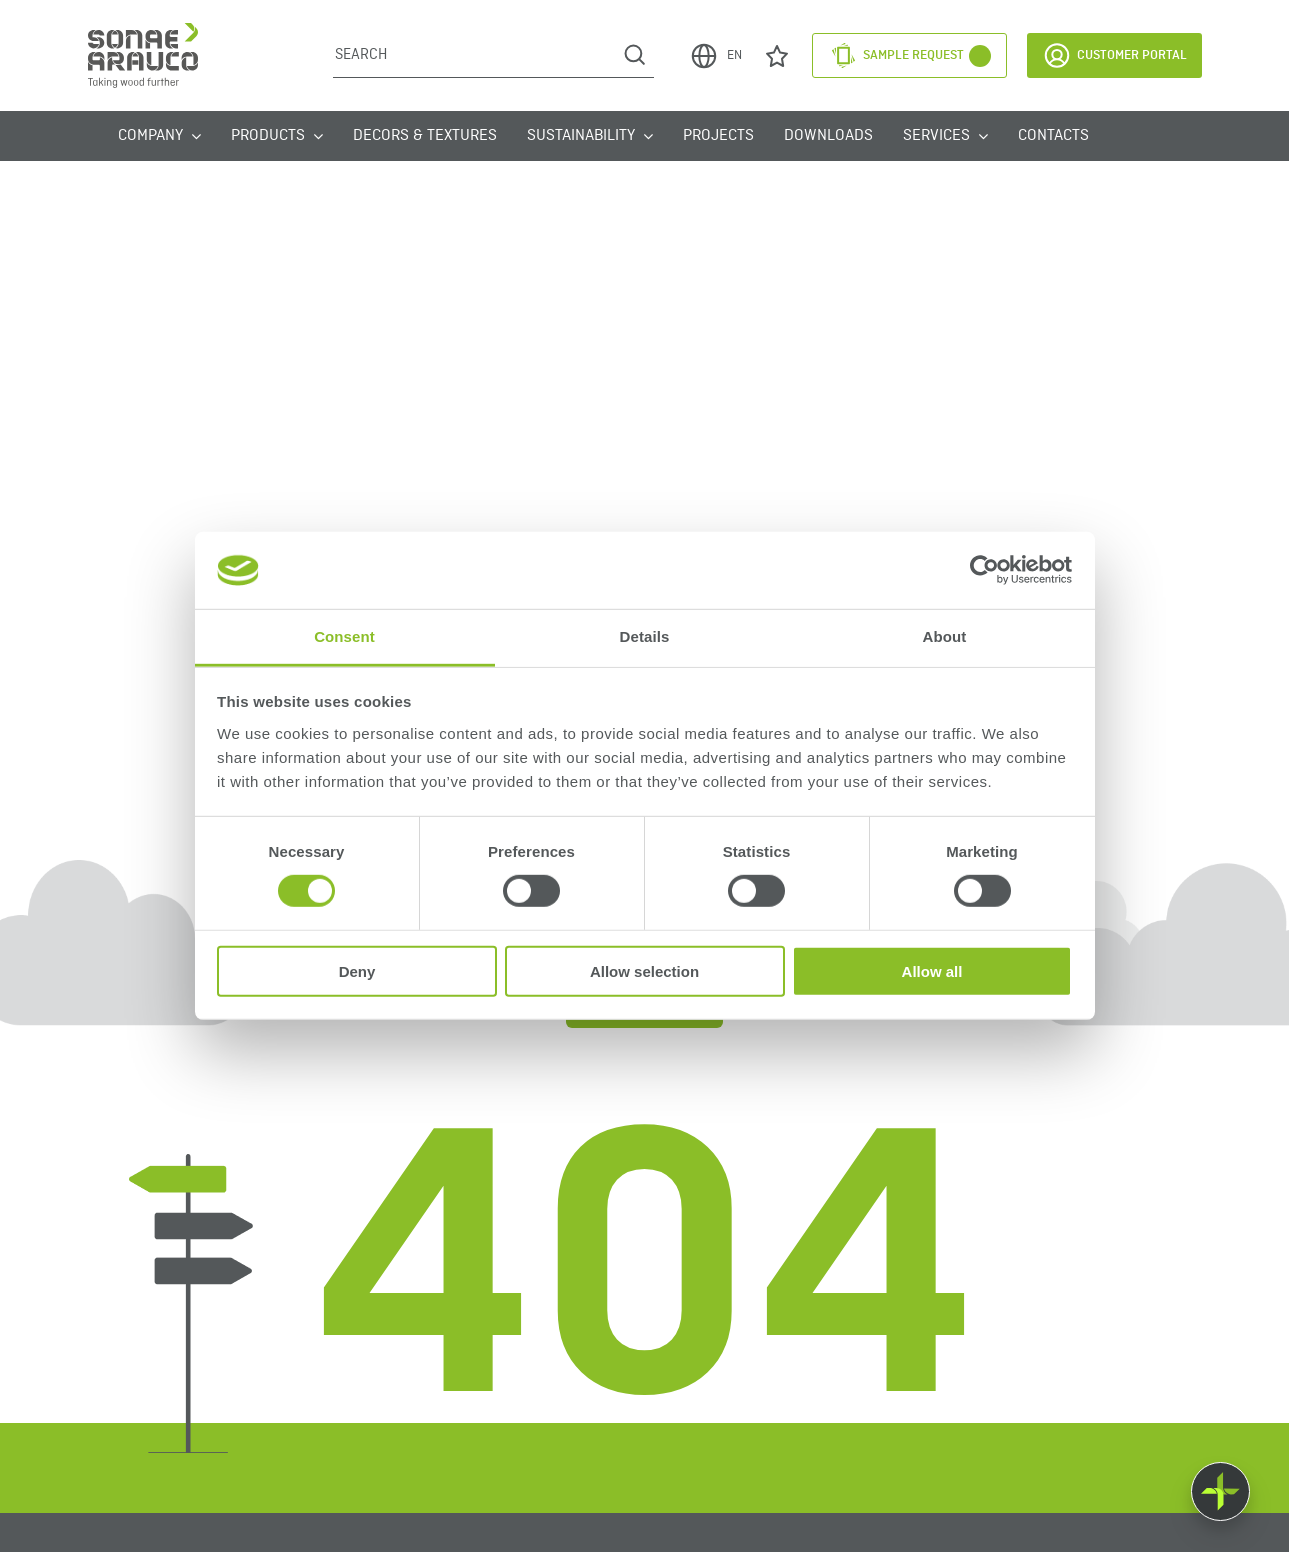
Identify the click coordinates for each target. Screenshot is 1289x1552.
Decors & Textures (425, 136)
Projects (718, 136)
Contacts (1053, 136)
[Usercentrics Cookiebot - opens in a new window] (984, 570)
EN (715, 56)
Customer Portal (1114, 55)
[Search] (474, 55)
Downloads (828, 136)
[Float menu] (1220, 1491)
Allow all (932, 970)
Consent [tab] (344, 636)
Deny (357, 970)
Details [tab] (645, 636)
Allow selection (644, 970)
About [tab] (945, 636)
